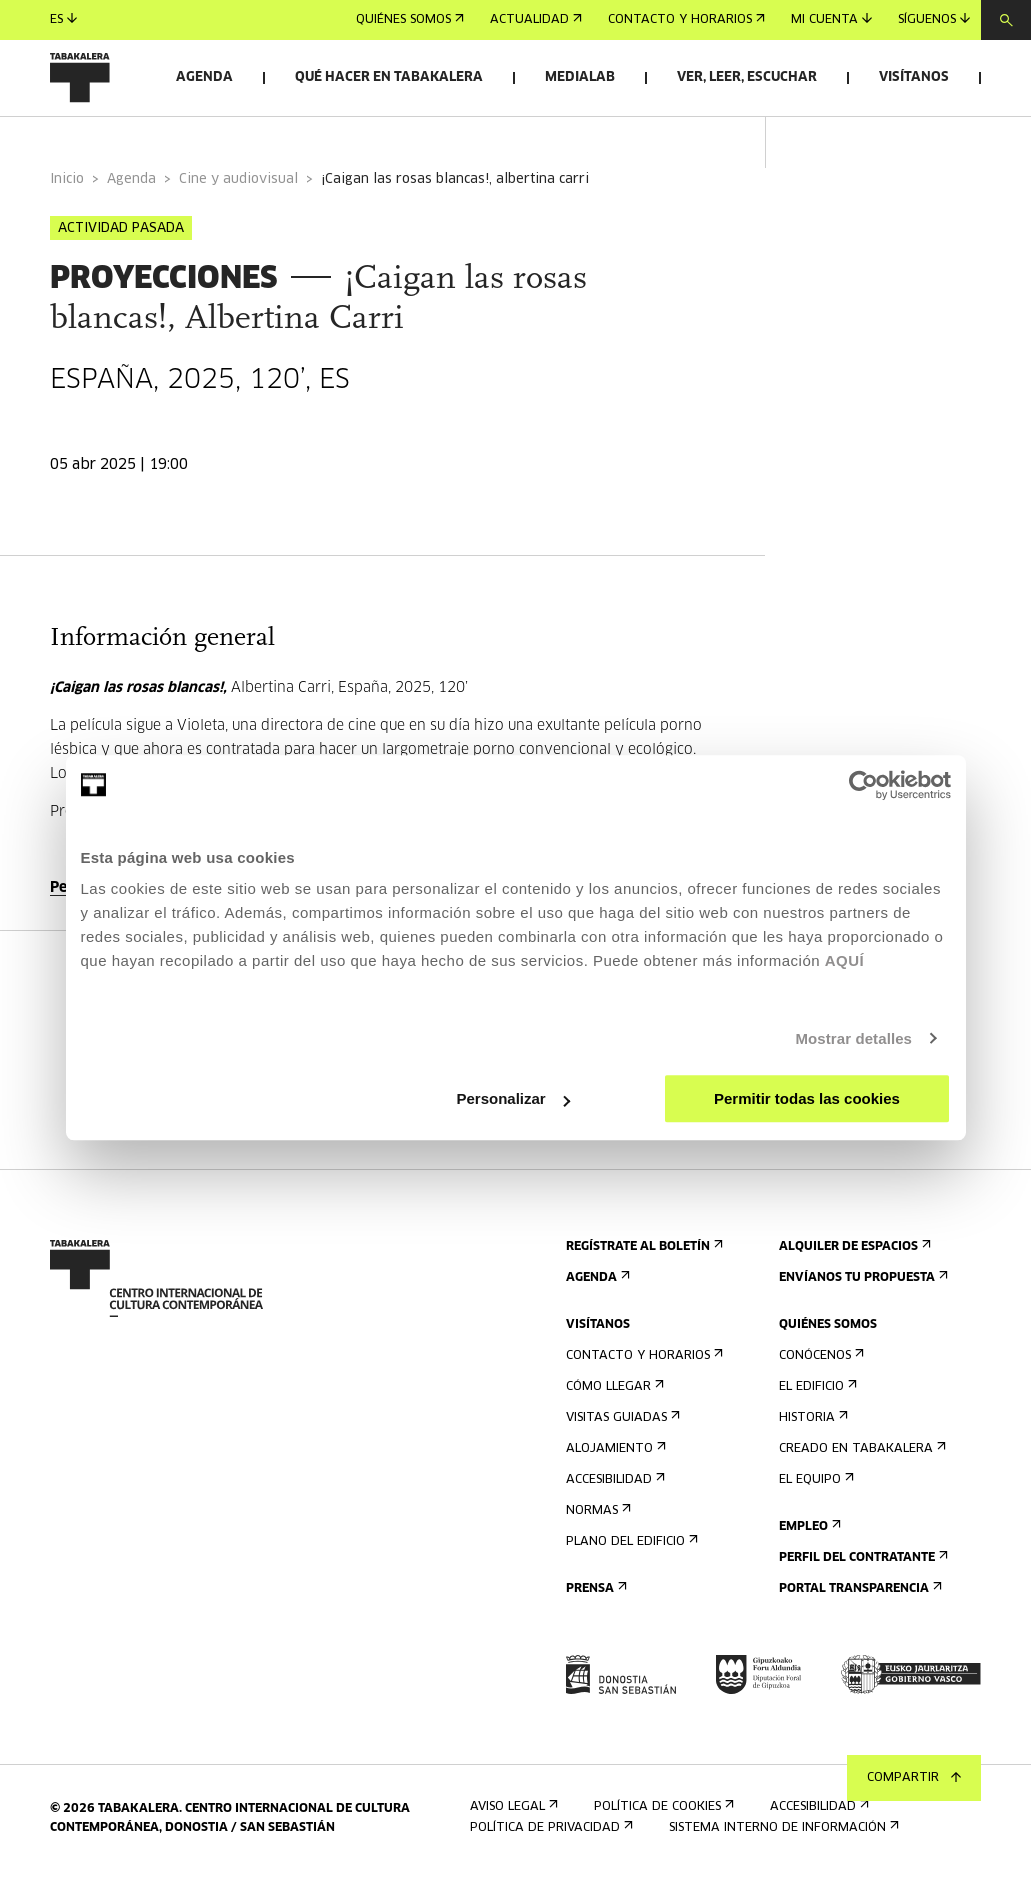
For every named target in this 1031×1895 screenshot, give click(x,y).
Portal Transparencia (858, 1607)
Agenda (204, 77)
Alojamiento (614, 1467)
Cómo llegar (613, 1405)
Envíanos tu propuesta (861, 1296)
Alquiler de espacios (853, 1265)
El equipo (814, 1498)
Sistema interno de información (782, 1845)
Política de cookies (662, 1824)
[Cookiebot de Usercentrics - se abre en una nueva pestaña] (863, 785)
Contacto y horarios (686, 20)
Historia (811, 1436)
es (63, 19)
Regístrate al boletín (642, 1265)
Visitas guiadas (621, 1436)
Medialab (580, 77)
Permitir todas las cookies (807, 1098)
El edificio (816, 1405)
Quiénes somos (410, 20)
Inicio (67, 198)
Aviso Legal (512, 1824)
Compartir (914, 1778)
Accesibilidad (613, 1498)
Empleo (808, 1545)
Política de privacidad (549, 1845)
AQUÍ (845, 960)
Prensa (594, 1607)
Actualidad (536, 20)
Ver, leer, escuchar (747, 77)
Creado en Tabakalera (860, 1467)
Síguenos (934, 19)
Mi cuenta (831, 19)
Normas (596, 1529)
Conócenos (819, 1374)
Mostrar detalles (853, 1038)
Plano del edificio (630, 1560)
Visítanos (914, 77)
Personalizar (513, 1098)
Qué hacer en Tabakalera (389, 77)
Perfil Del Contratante (861, 1576)
